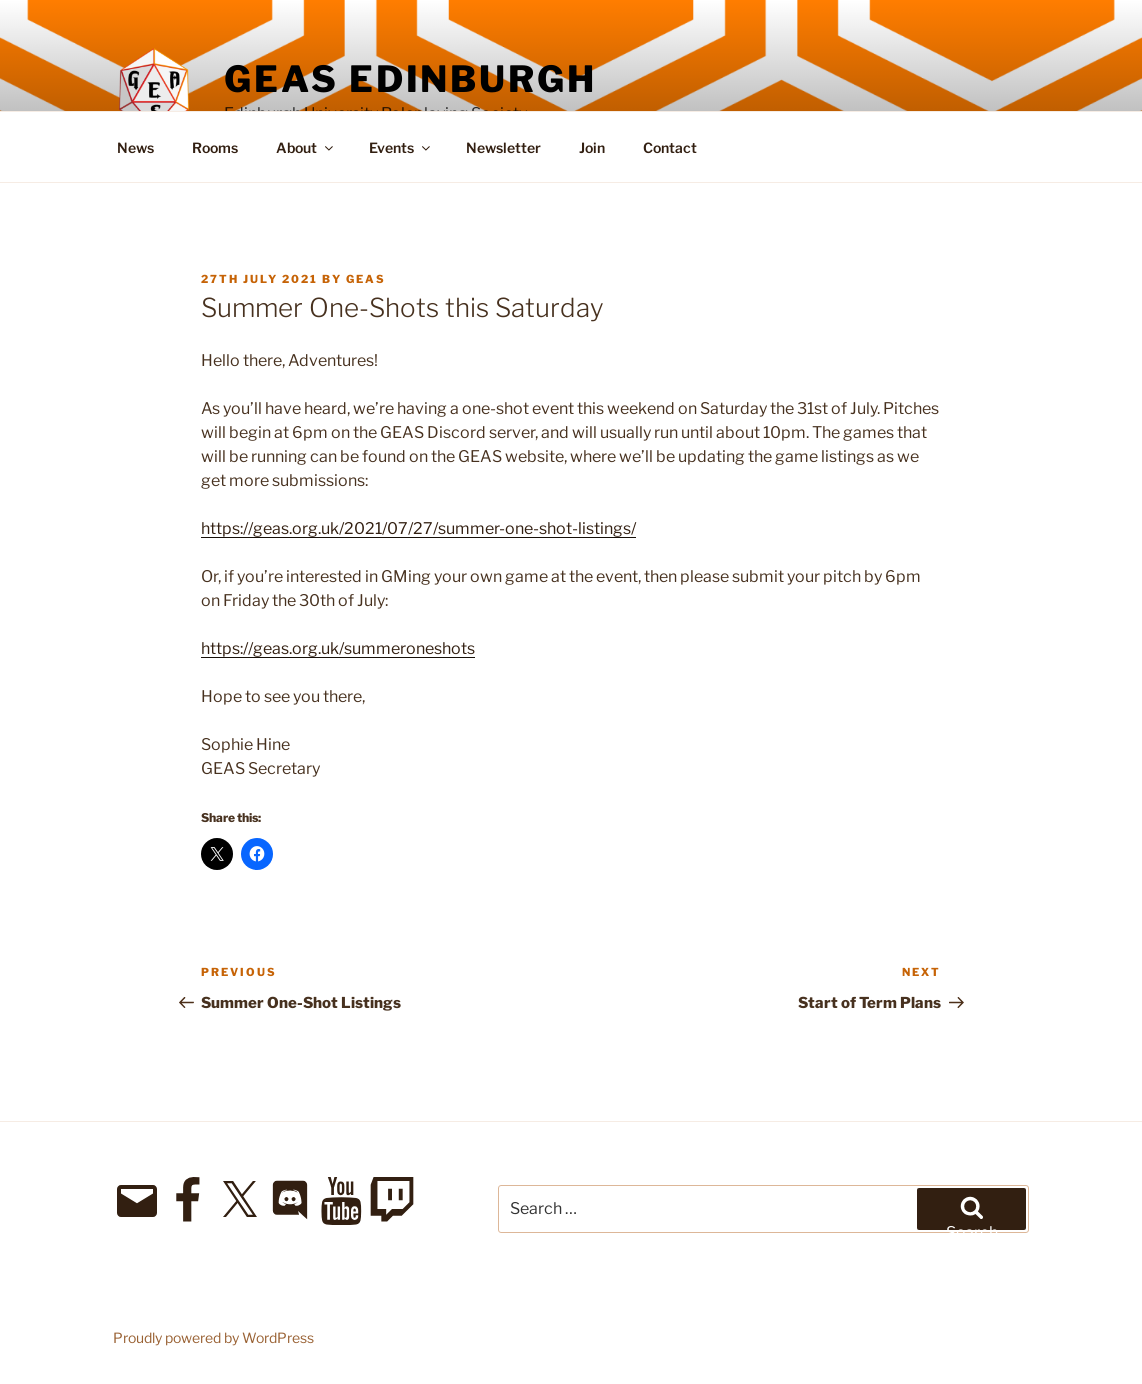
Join (592, 147)
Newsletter (503, 147)
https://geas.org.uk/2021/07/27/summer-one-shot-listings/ (418, 528)
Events (401, 147)
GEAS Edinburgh (410, 79)
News (135, 147)
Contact (670, 147)
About (306, 147)
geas (366, 279)
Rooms (215, 147)
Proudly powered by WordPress (213, 1337)
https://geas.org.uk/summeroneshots (338, 648)
